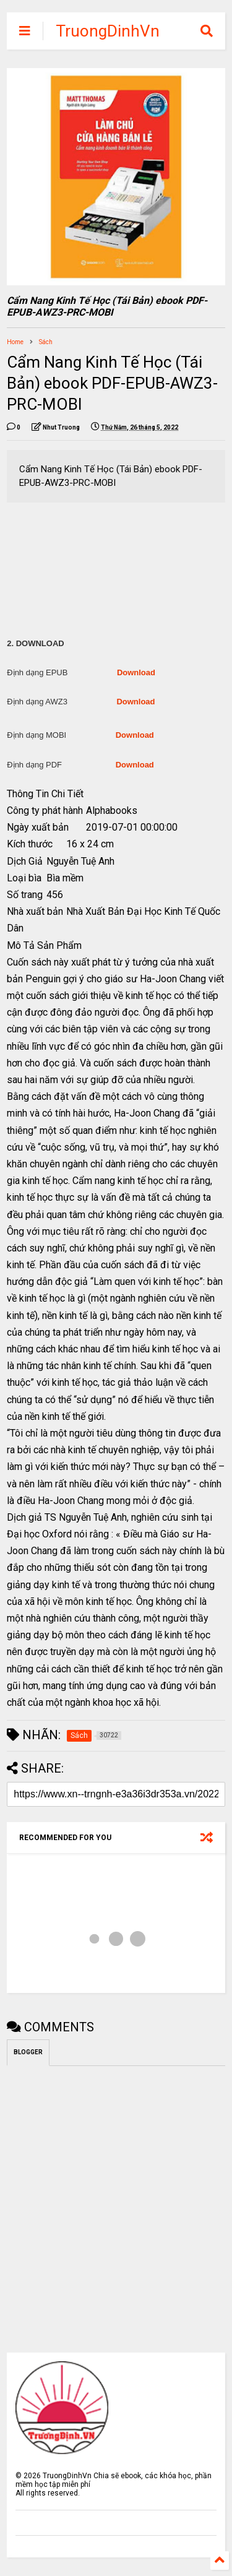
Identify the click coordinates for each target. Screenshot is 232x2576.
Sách (46, 342)
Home (15, 342)
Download (136, 672)
